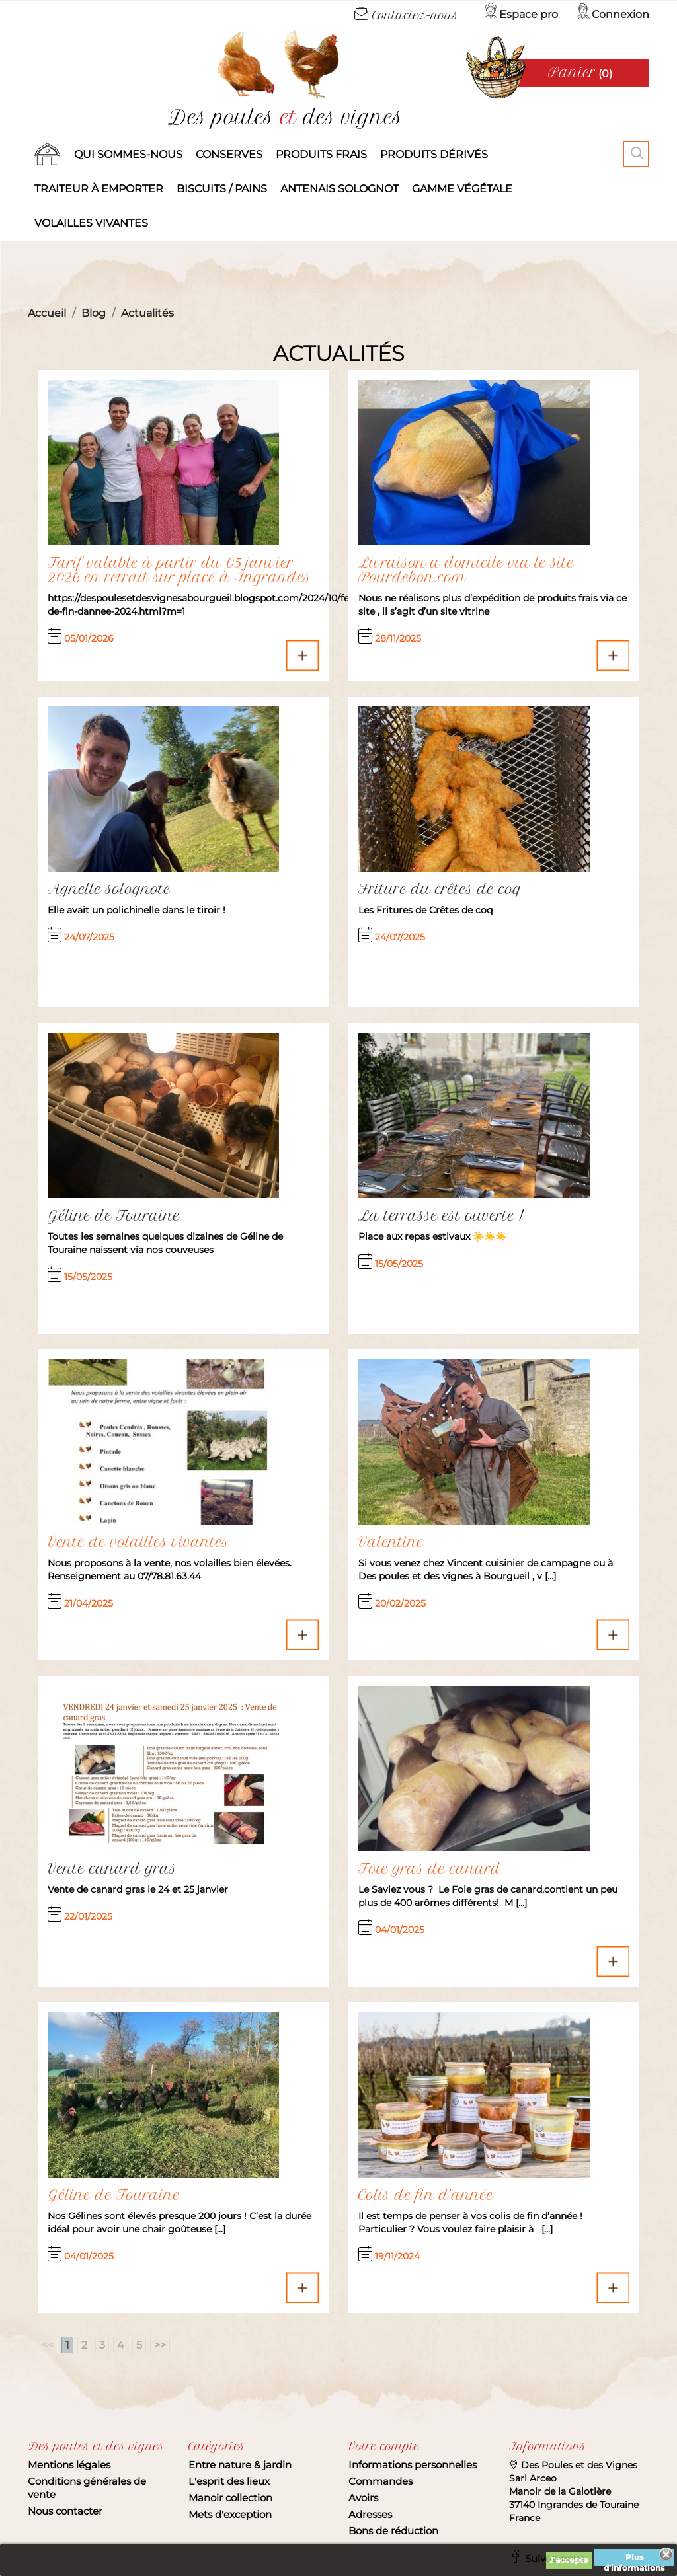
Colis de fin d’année (425, 2195)
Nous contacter (65, 2511)
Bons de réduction (393, 2530)
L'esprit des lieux (229, 2481)
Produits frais (321, 154)
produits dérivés (434, 154)
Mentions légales (69, 2464)
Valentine (391, 1542)
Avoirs (363, 2497)
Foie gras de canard (429, 1868)
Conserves (229, 154)
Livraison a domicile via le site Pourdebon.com (466, 570)
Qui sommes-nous (128, 154)
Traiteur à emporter (98, 188)
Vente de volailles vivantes (138, 1542)
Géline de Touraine (114, 2195)
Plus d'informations (634, 2559)
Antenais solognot (339, 188)
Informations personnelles (412, 2464)
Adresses (370, 2514)
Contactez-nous (406, 15)
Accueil (47, 154)
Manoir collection (230, 2497)
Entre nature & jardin (240, 2464)
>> (160, 2345)
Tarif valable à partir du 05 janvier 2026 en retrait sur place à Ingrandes (179, 570)
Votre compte (383, 2446)
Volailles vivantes (91, 223)
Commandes (380, 2481)
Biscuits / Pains (222, 188)
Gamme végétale (462, 188)
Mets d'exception (230, 2514)
